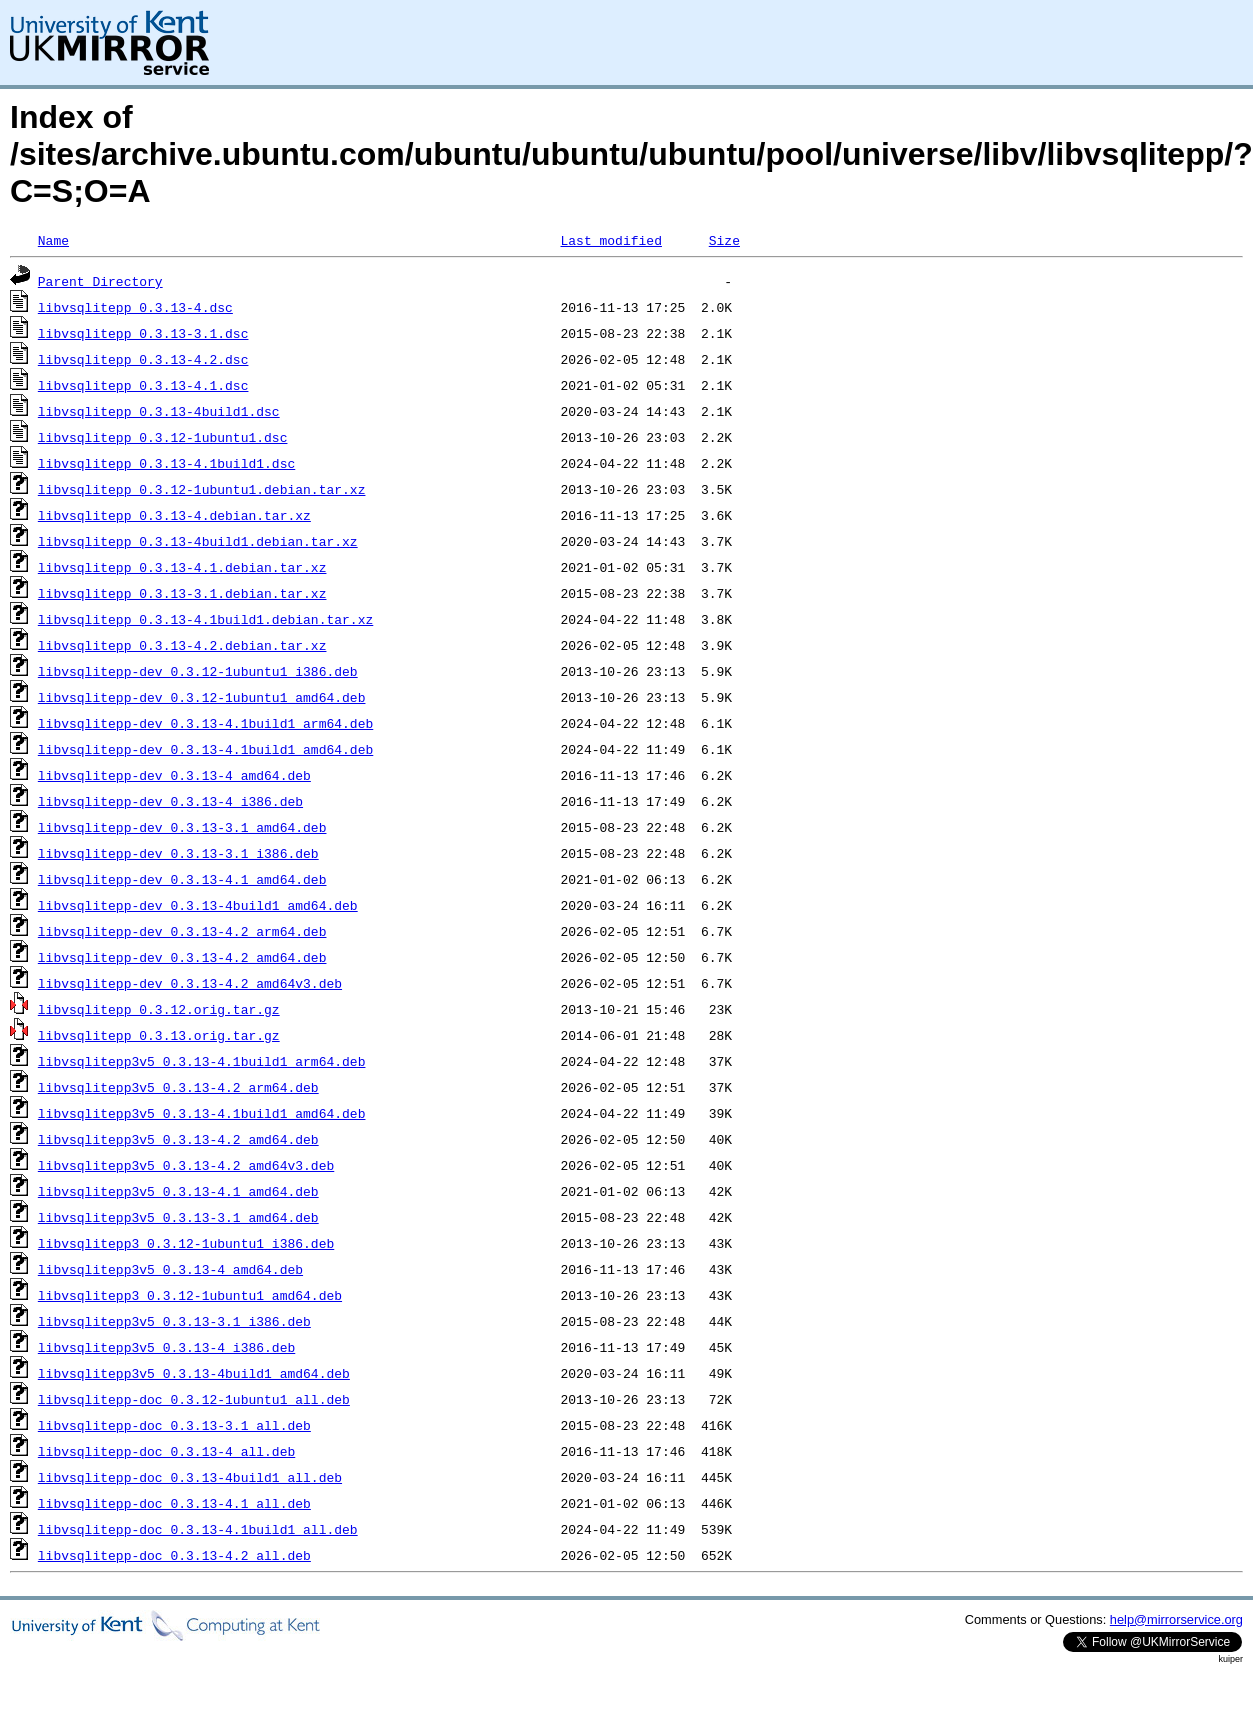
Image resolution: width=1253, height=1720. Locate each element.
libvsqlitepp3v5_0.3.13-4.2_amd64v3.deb (186, 1165)
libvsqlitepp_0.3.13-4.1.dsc (143, 385)
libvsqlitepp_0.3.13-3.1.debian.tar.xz (182, 593)
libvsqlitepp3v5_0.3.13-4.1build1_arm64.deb (202, 1061)
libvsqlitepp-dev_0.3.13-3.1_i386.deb (178, 853)
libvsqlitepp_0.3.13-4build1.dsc (159, 411)
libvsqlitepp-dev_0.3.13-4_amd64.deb (174, 775)
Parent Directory (100, 281)
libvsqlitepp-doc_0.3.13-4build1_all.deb (190, 1477)
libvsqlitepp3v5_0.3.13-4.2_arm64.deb (178, 1087)
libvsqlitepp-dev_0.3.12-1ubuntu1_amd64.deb (202, 697)
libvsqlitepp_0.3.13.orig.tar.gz (159, 1035)
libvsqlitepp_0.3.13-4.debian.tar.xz (174, 515)
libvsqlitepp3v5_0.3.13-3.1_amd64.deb (178, 1217)
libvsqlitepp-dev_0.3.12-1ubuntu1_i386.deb (198, 671)
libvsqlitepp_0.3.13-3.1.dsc (143, 333)
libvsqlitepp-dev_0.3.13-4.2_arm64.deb (182, 931)
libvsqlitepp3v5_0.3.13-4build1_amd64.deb (194, 1373)
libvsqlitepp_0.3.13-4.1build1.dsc (166, 463)
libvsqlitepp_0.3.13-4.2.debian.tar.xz (182, 645)
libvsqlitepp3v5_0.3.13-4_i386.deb (166, 1347)
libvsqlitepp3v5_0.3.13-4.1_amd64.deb (178, 1191)
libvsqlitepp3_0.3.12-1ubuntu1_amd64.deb (190, 1295)
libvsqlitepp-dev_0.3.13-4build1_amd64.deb (198, 905)
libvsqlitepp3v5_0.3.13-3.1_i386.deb (174, 1321)
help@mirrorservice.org (1176, 1619)
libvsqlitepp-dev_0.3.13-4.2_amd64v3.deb (190, 983)
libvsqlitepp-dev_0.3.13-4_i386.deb (170, 801)
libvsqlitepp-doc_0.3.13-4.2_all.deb (174, 1555)
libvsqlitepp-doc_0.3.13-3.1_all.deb (174, 1425)
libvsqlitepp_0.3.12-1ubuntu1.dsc (163, 437)
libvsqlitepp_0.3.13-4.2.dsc (143, 359)
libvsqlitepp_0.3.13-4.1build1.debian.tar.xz (205, 619)
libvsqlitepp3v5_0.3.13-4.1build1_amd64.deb (202, 1113)
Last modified (610, 240)
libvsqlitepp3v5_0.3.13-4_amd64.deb (170, 1269)
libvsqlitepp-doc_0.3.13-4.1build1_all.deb (198, 1529)
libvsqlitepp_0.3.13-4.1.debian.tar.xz (182, 567)
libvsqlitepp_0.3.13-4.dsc (135, 307)
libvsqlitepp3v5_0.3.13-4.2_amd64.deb (178, 1139)
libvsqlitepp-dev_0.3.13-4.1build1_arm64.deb (205, 723)
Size (724, 240)
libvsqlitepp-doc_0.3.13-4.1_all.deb (174, 1503)
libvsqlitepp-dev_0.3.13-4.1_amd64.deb (182, 879)
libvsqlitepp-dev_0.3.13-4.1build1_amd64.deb (205, 749)
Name (53, 240)
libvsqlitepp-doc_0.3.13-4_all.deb (166, 1451)
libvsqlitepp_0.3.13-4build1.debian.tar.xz (198, 541)
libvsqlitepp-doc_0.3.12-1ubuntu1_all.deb (194, 1399)
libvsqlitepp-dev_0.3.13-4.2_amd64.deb (182, 957)
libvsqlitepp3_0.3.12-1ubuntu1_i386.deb (186, 1243)
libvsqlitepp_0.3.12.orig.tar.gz (159, 1009)
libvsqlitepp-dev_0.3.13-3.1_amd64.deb (182, 827)
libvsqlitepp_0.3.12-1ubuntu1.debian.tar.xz (202, 489)
